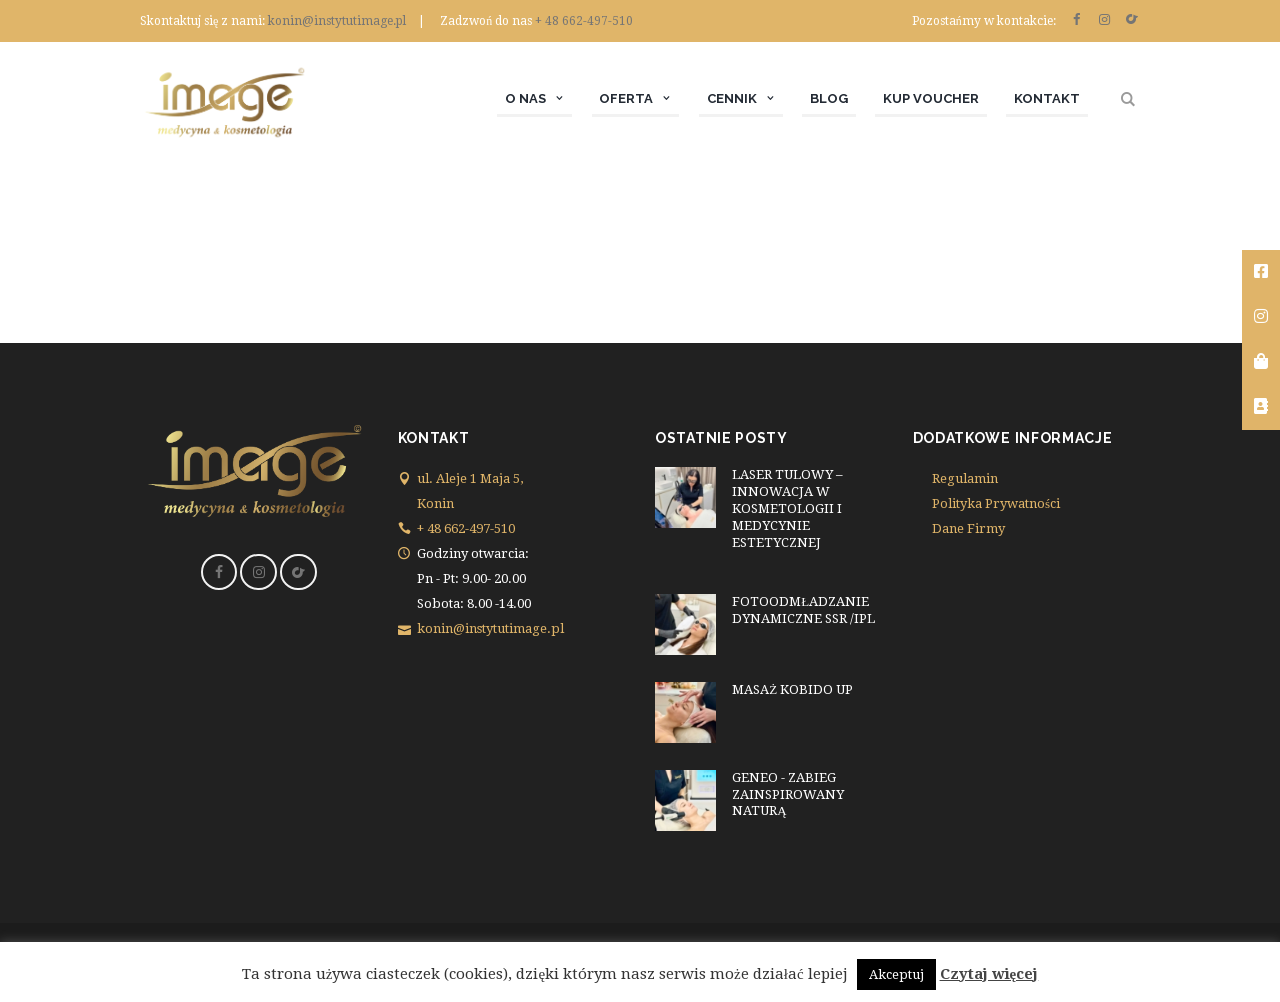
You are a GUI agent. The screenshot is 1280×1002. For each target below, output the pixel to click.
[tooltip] (1261, 272)
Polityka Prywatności (996, 503)
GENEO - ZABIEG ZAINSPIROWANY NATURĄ (788, 794)
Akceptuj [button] (896, 974)
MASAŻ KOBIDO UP (792, 689)
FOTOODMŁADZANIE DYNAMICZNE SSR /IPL (803, 610)
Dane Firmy (968, 528)
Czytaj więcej (989, 974)
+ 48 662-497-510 (584, 21)
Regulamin (965, 478)
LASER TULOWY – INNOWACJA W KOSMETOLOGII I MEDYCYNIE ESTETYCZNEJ (787, 508)
